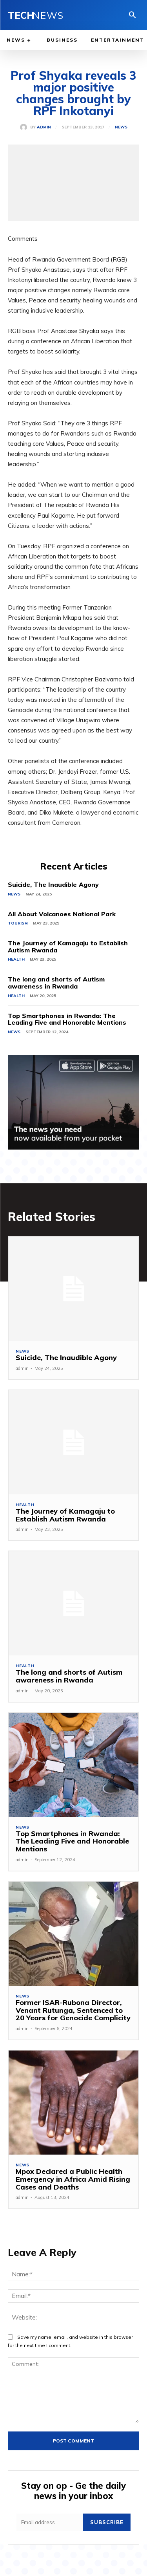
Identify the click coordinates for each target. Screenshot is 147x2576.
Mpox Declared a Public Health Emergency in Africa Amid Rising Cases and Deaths (73, 2179)
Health (16, 959)
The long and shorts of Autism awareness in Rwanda (56, 982)
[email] (49, 2522)
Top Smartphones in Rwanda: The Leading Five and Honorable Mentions (67, 1019)
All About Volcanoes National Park (62, 914)
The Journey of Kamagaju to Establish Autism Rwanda (68, 946)
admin (44, 127)
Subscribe (106, 2522)
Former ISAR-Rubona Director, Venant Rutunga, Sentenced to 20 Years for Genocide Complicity (73, 2010)
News (121, 127)
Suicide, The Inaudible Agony (53, 884)
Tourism (18, 923)
